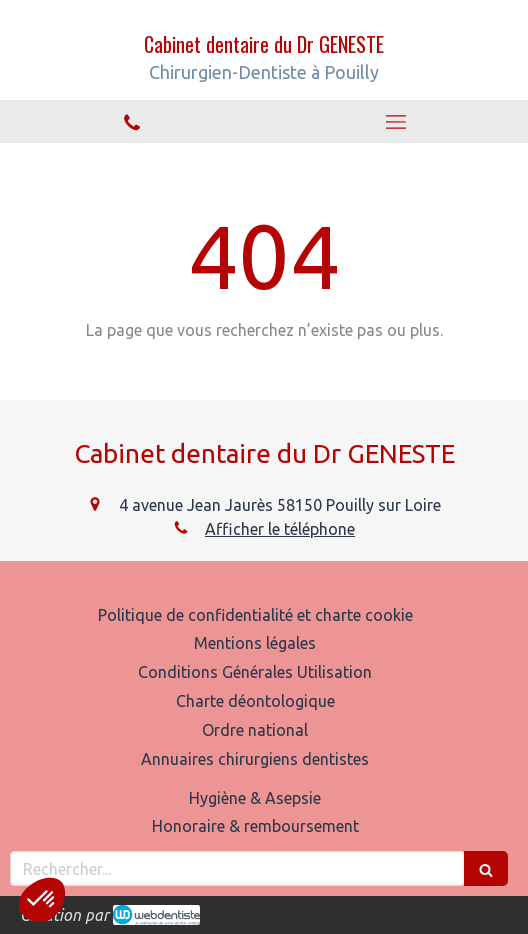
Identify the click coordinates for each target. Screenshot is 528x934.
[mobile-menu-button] (396, 122)
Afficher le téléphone (280, 529)
